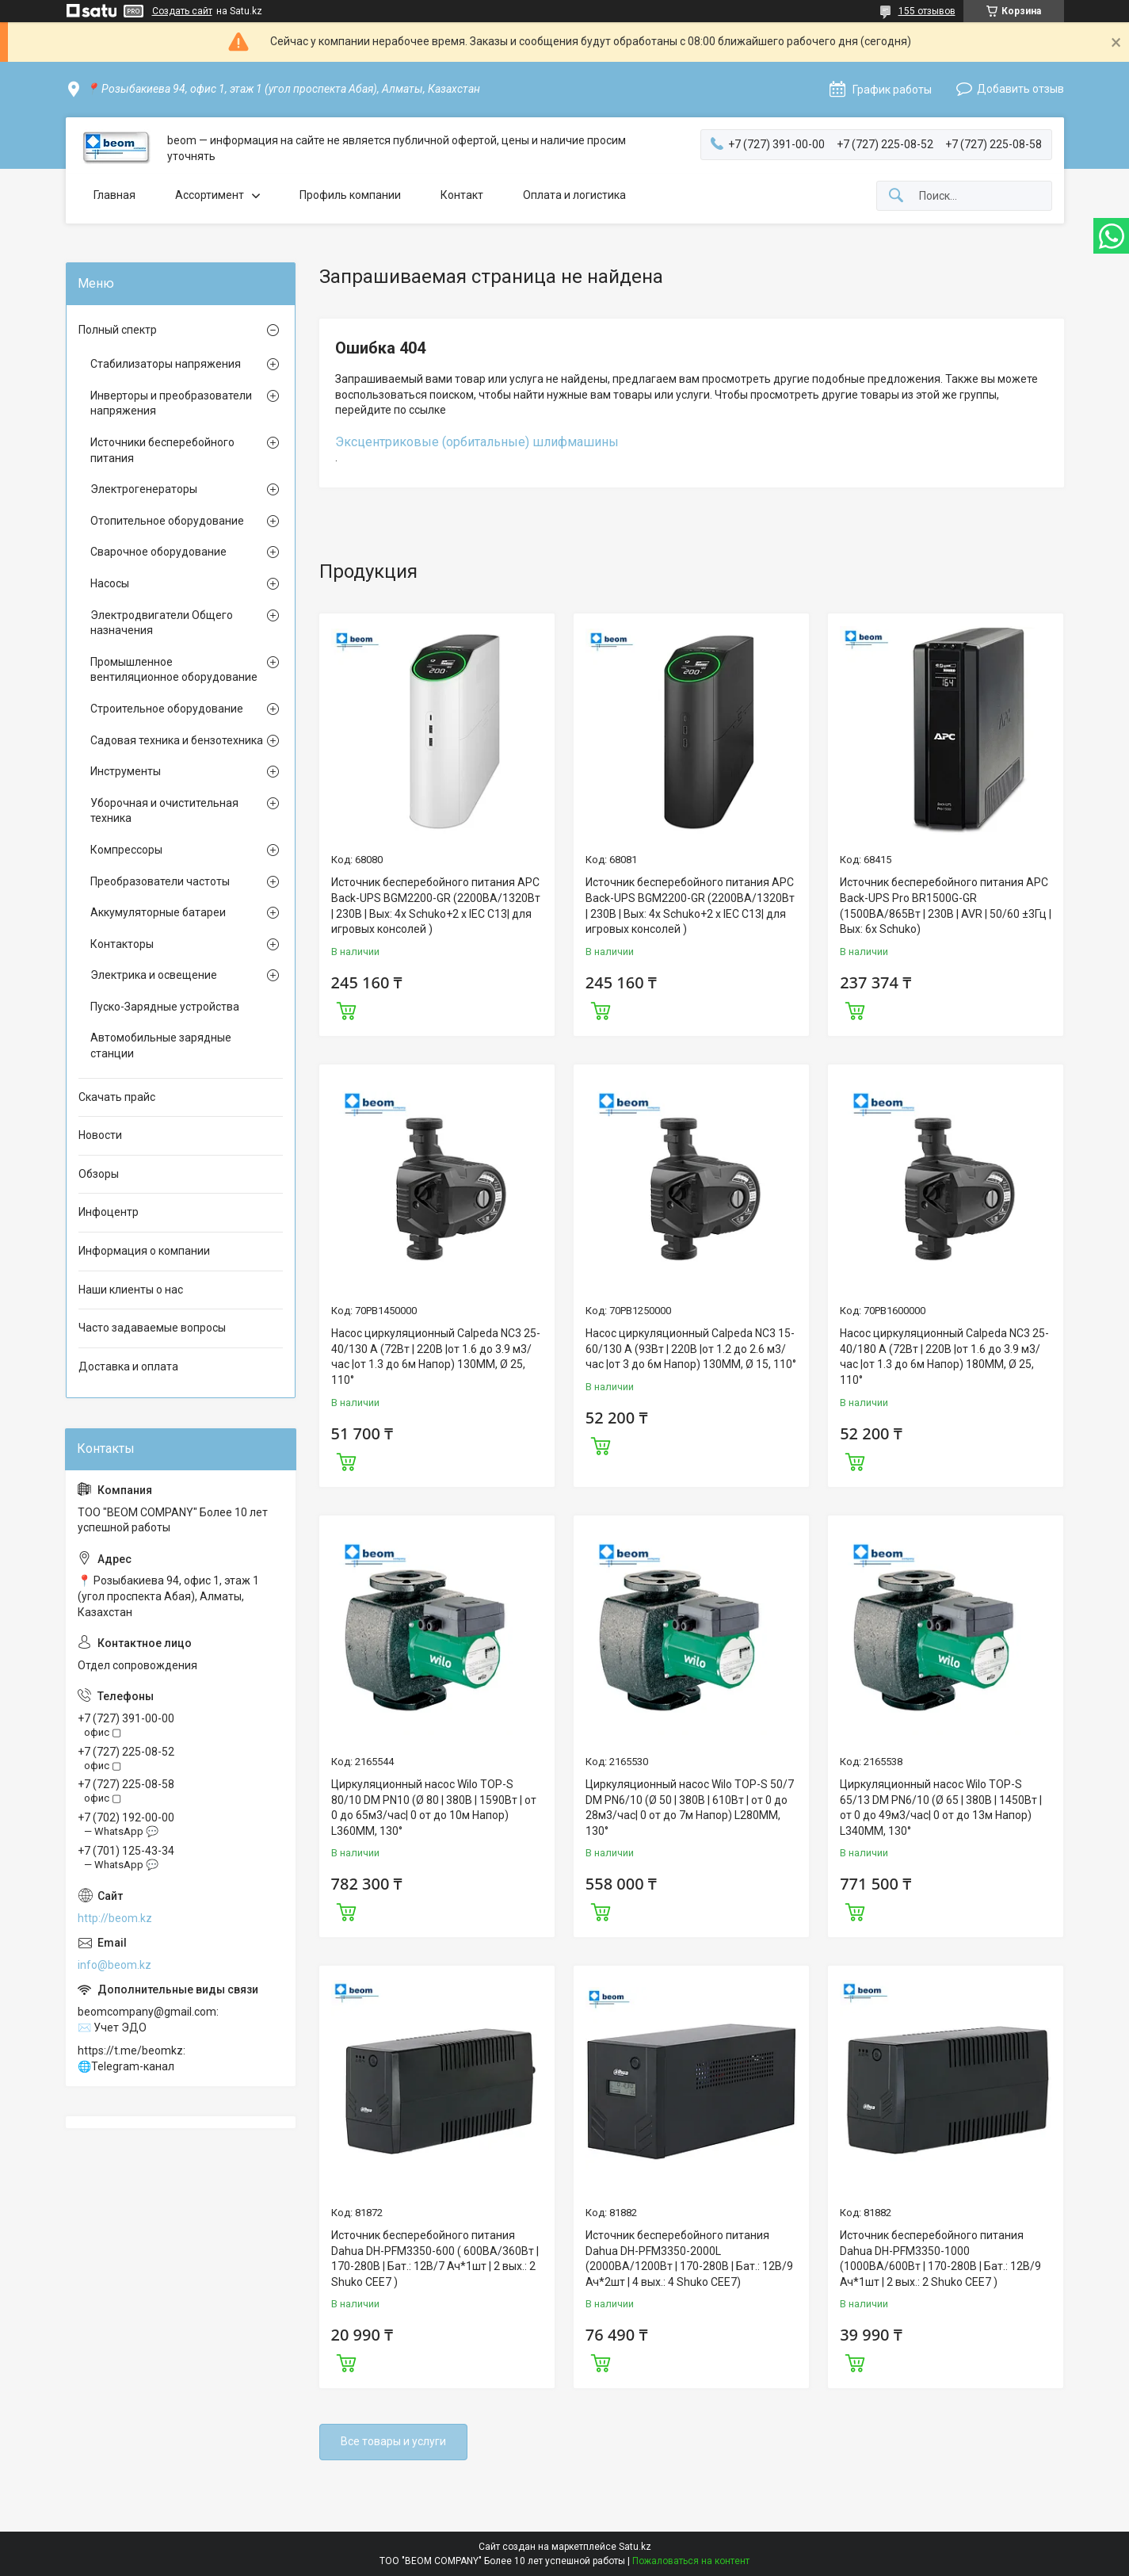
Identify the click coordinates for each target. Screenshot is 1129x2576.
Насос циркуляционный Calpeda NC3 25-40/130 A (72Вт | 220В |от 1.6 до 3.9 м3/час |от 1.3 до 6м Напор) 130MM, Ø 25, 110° (435, 1356)
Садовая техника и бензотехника (176, 740)
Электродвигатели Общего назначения (161, 623)
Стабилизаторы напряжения (165, 363)
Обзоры (98, 1174)
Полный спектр (117, 329)
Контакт (462, 195)
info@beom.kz (114, 1965)
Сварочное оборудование (158, 551)
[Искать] (896, 196)
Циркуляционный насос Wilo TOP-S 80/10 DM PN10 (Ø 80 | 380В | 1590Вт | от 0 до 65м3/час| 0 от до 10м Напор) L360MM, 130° (433, 1807)
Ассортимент (209, 195)
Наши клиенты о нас (130, 1289)
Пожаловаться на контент (690, 2560)
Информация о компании (144, 1250)
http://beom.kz (115, 1918)
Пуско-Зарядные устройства (164, 1006)
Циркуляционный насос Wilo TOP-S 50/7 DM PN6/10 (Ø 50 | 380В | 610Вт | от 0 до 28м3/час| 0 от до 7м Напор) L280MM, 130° (689, 1807)
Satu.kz (635, 2546)
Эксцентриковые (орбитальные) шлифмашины (477, 441)
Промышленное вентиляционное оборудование (173, 669)
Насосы (109, 583)
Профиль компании (350, 195)
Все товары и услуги (393, 2441)
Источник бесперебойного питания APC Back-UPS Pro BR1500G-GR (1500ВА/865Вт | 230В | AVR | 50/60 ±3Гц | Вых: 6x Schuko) (945, 905)
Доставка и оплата (128, 1366)
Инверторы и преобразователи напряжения (171, 403)
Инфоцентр (108, 1212)
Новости (100, 1135)
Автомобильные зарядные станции (160, 1045)
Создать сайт (182, 11)
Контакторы (122, 944)
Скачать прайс (116, 1097)
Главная (114, 195)
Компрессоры (126, 849)
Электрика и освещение (153, 975)
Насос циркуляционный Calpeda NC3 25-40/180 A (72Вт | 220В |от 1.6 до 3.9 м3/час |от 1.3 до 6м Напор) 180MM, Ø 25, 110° (944, 1356)
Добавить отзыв (1020, 88)
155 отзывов (926, 11)
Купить (346, 1009)
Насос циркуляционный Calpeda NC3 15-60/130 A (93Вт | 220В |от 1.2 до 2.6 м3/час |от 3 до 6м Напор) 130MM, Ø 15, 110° (690, 1348)
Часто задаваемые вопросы (152, 1327)
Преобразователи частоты (160, 881)
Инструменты (125, 771)
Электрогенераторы (143, 489)
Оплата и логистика (574, 195)
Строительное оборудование (166, 708)
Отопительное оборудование (167, 520)
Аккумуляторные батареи (158, 912)
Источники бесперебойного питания (162, 450)
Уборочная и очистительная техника (164, 811)
